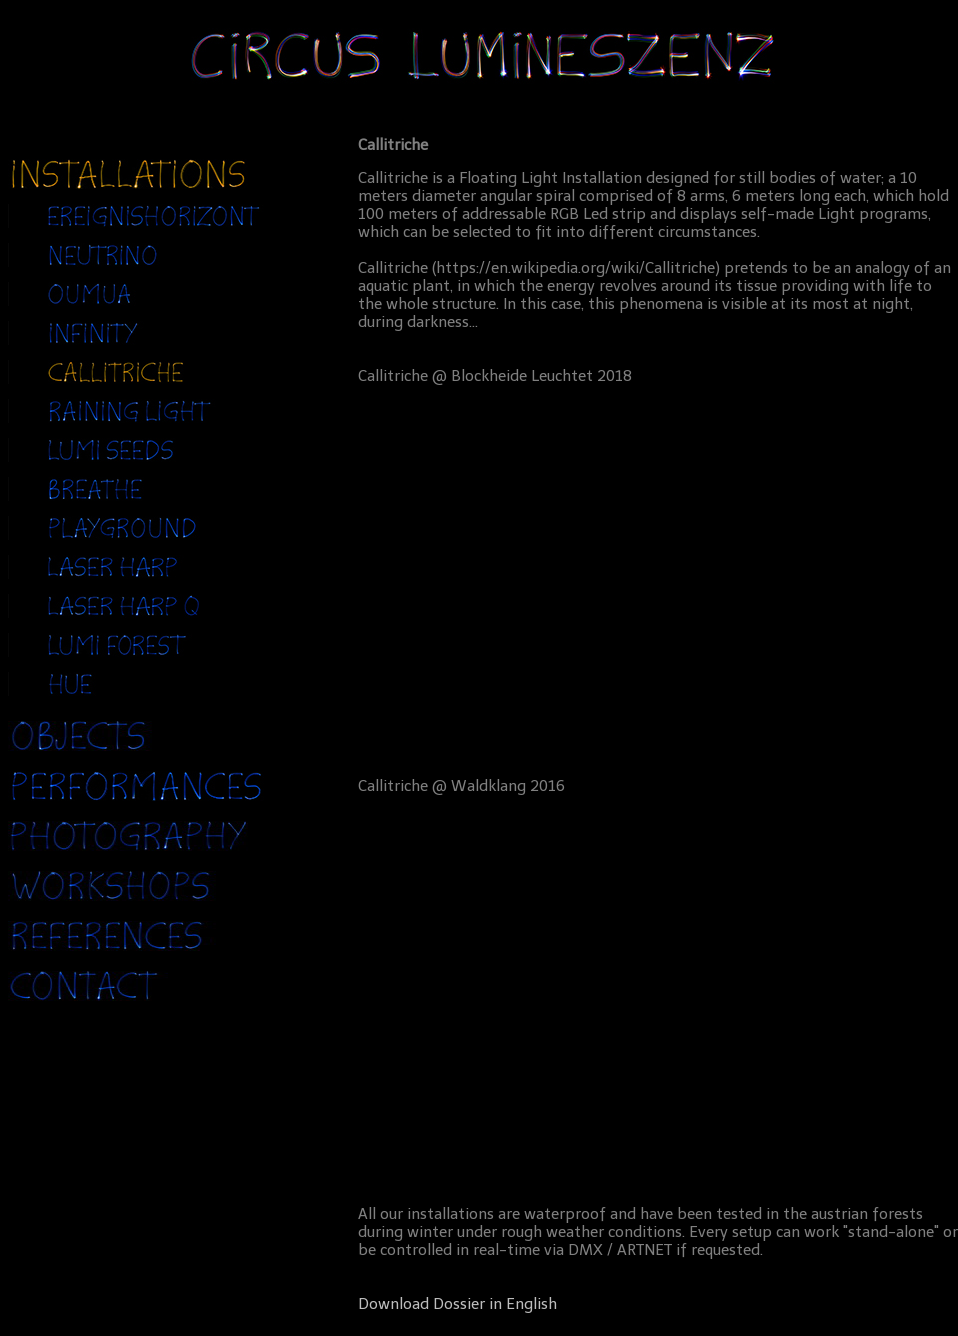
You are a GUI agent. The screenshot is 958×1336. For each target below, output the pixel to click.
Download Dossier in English (457, 1304)
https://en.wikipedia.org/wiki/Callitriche (575, 268)
